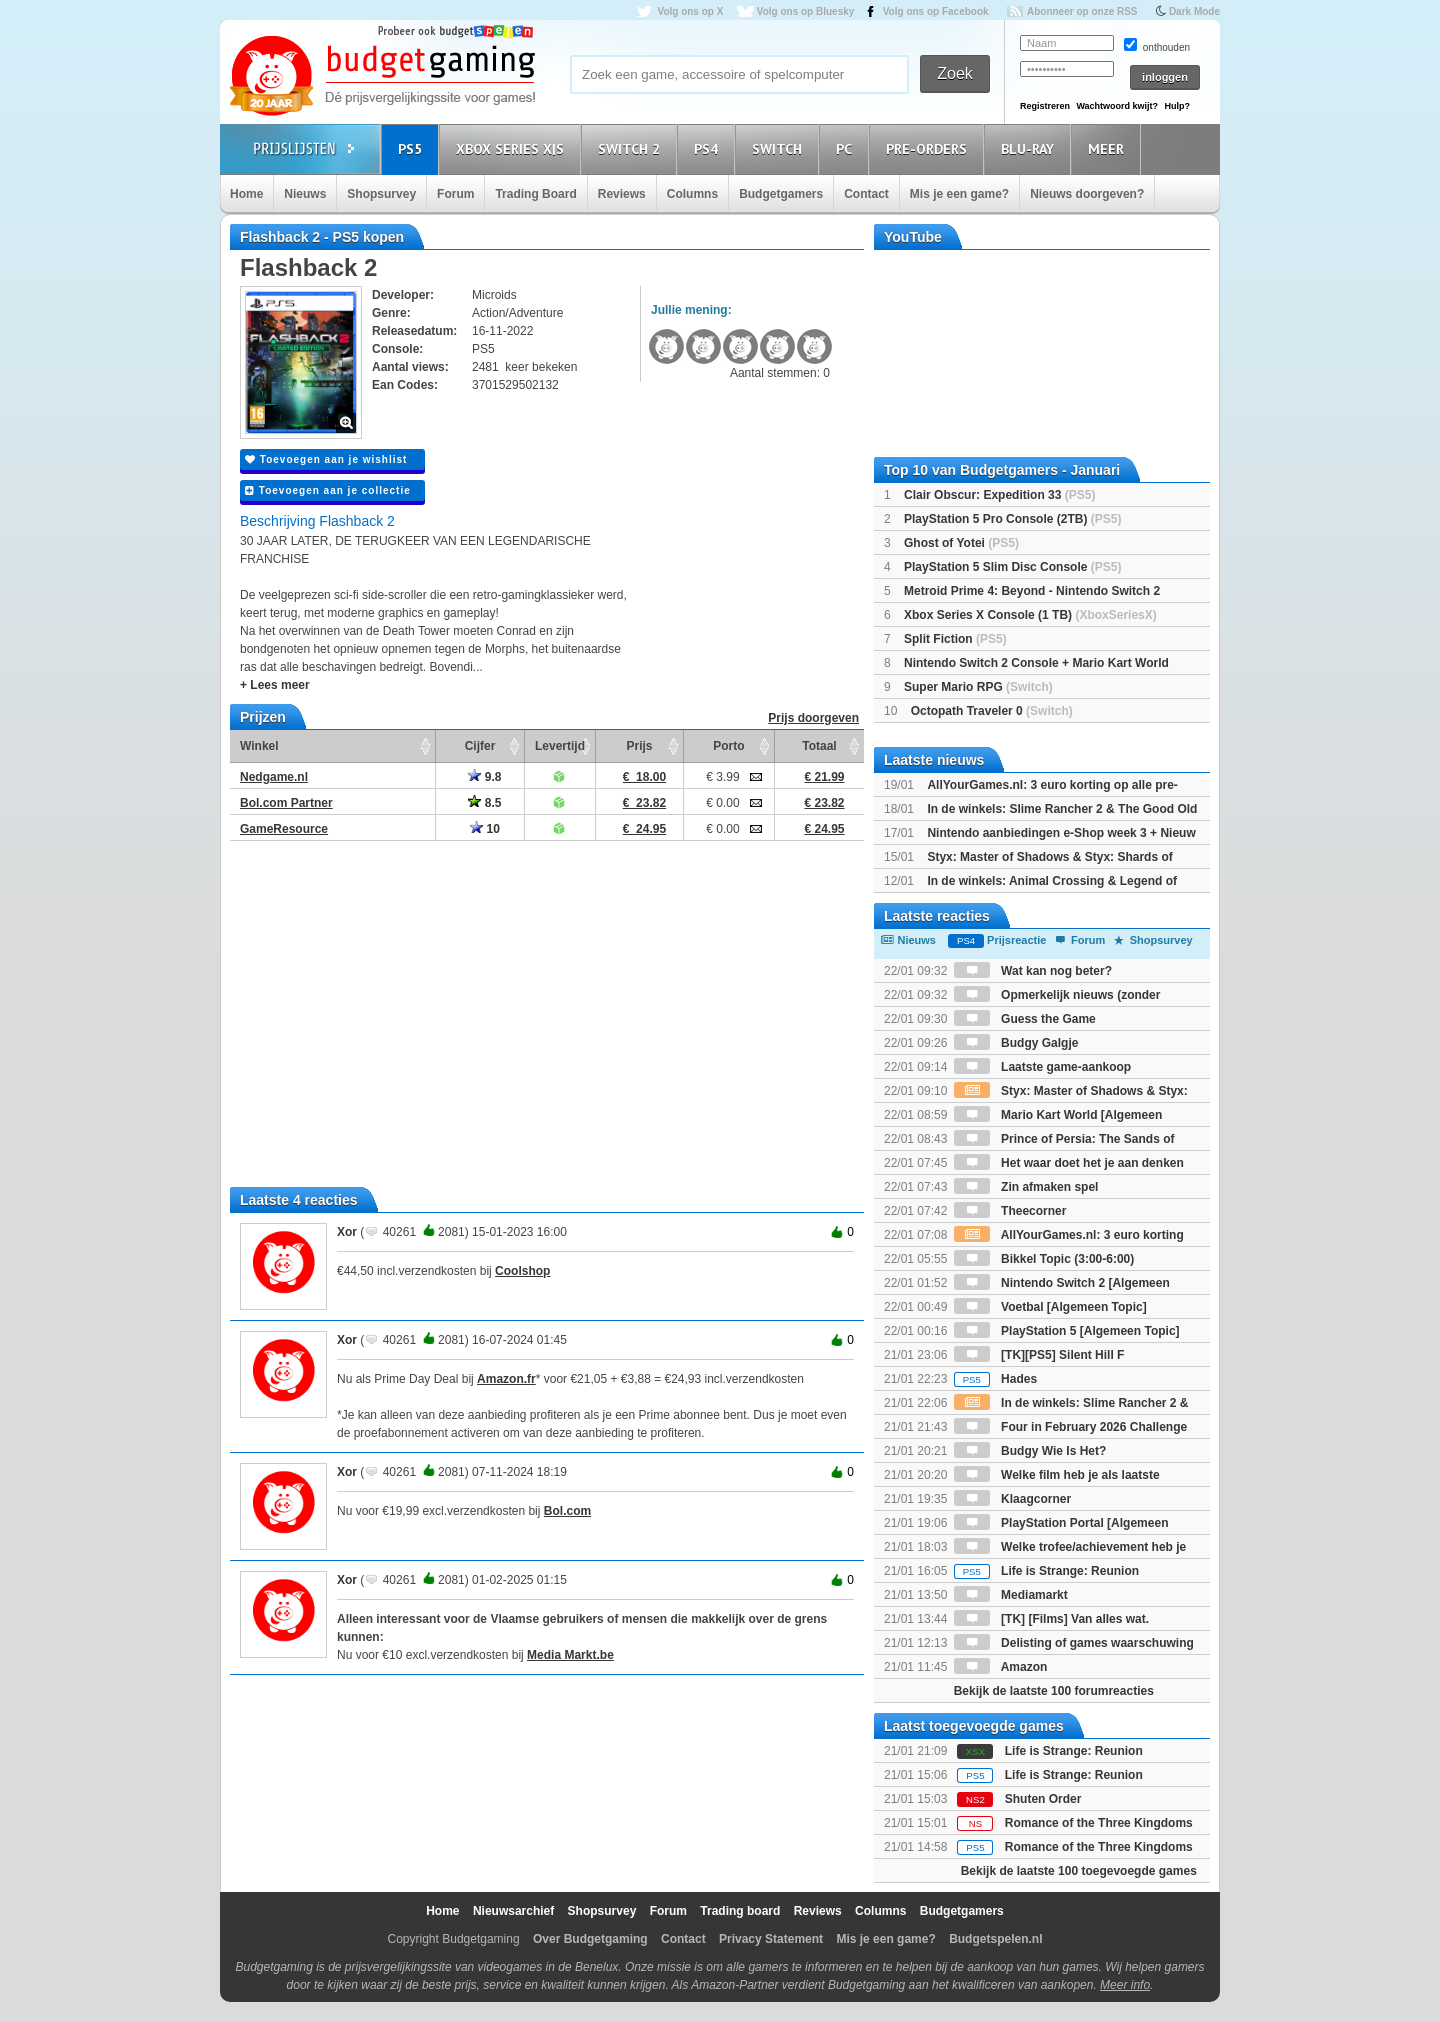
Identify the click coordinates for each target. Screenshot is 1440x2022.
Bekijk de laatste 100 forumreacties (1054, 1691)
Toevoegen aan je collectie (328, 490)
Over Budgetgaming (590, 1939)
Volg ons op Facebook (936, 11)
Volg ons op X (690, 11)
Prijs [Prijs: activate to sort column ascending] (639, 746)
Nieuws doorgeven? (1087, 194)
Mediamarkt (1011, 1595)
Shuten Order (1043, 1799)
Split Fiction (955, 639)
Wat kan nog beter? (1033, 971)
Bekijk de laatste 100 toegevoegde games (1079, 1871)
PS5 (413, 148)
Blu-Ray (1030, 148)
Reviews (622, 194)
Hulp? (1177, 106)
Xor (347, 1232)
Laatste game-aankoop (1042, 1067)
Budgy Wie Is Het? (1030, 1451)
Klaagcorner (1012, 1499)
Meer (1109, 148)
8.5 (484, 803)
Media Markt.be (570, 1655)
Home (246, 194)
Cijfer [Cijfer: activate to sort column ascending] (480, 746)
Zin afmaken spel (1026, 1187)
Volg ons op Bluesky (806, 11)
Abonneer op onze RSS (1082, 11)
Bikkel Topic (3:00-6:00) (1044, 1259)
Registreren (1045, 106)
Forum (455, 194)
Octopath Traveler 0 (992, 711)
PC (847, 148)
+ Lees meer (275, 685)
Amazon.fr (506, 1379)
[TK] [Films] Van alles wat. (1051, 1619)
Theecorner (1010, 1211)
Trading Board (535, 194)
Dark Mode (1194, 11)
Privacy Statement (771, 1939)
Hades (995, 1379)
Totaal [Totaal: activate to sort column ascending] (819, 746)
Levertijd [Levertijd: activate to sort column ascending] (560, 746)
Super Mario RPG (978, 687)
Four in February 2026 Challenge (1070, 1427)
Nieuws (305, 194)
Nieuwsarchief (513, 1911)
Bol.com (567, 1511)
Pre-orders (929, 148)
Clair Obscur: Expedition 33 (999, 495)
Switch (780, 148)
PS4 (709, 148)
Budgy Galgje (1016, 1043)
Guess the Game (1025, 1019)
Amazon (1001, 1667)
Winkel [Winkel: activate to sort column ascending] (259, 746)
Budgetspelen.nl (995, 1939)
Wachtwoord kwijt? (1117, 106)
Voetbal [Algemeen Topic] (1050, 1307)
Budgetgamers (781, 194)
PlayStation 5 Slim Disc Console (1012, 567)
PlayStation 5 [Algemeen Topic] (1067, 1331)
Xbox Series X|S (513, 148)
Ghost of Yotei (961, 543)
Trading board (740, 1911)
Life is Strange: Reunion (1046, 1571)
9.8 (484, 777)
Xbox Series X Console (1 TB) (1030, 615)
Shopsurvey (381, 194)
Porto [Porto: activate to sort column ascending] (728, 746)
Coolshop (522, 1271)
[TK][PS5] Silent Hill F (1039, 1355)
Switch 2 (632, 148)
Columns (692, 194)
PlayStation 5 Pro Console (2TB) (1012, 519)
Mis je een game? (959, 194)
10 (485, 829)
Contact (866, 194)
